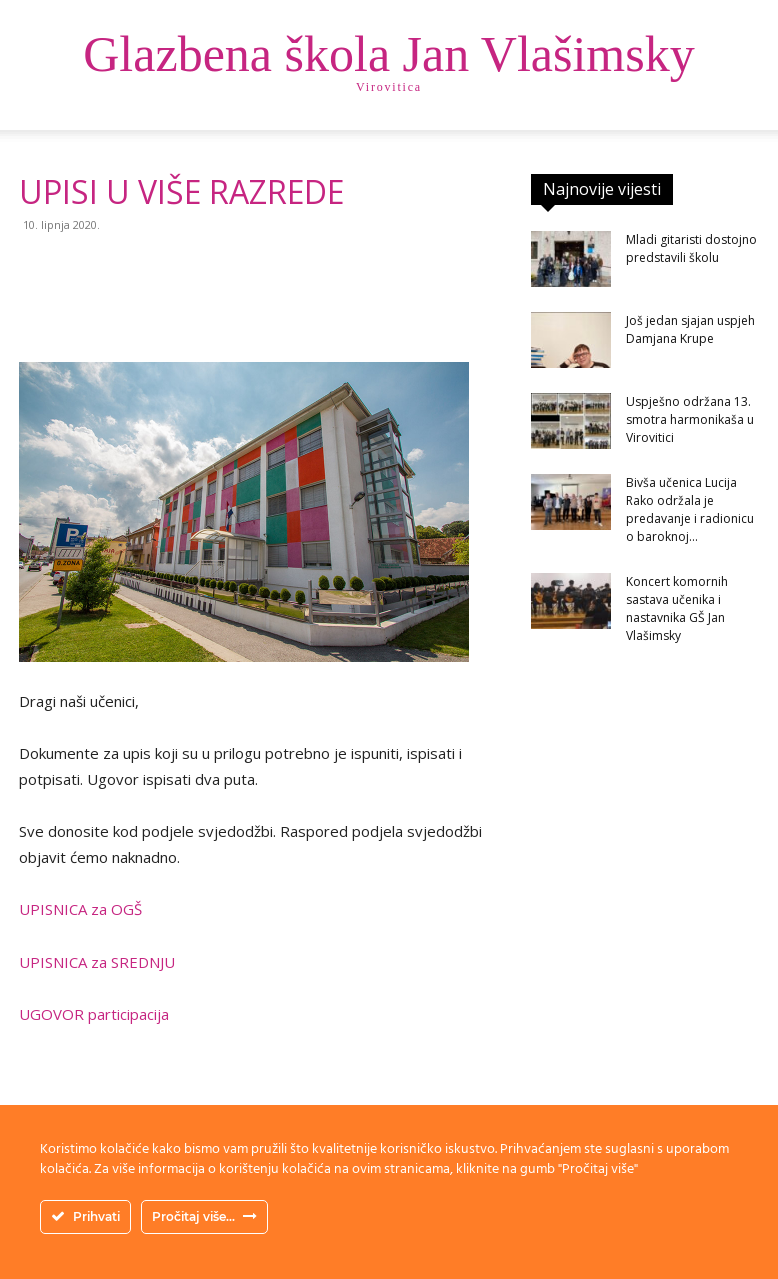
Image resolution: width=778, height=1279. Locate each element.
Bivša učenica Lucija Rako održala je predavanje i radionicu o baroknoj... (690, 509)
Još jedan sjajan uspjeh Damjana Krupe (690, 329)
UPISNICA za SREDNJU (97, 962)
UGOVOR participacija (94, 1014)
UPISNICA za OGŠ (80, 909)
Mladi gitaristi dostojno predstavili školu (691, 248)
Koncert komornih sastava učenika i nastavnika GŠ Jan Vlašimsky (677, 608)
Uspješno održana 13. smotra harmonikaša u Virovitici (690, 419)
